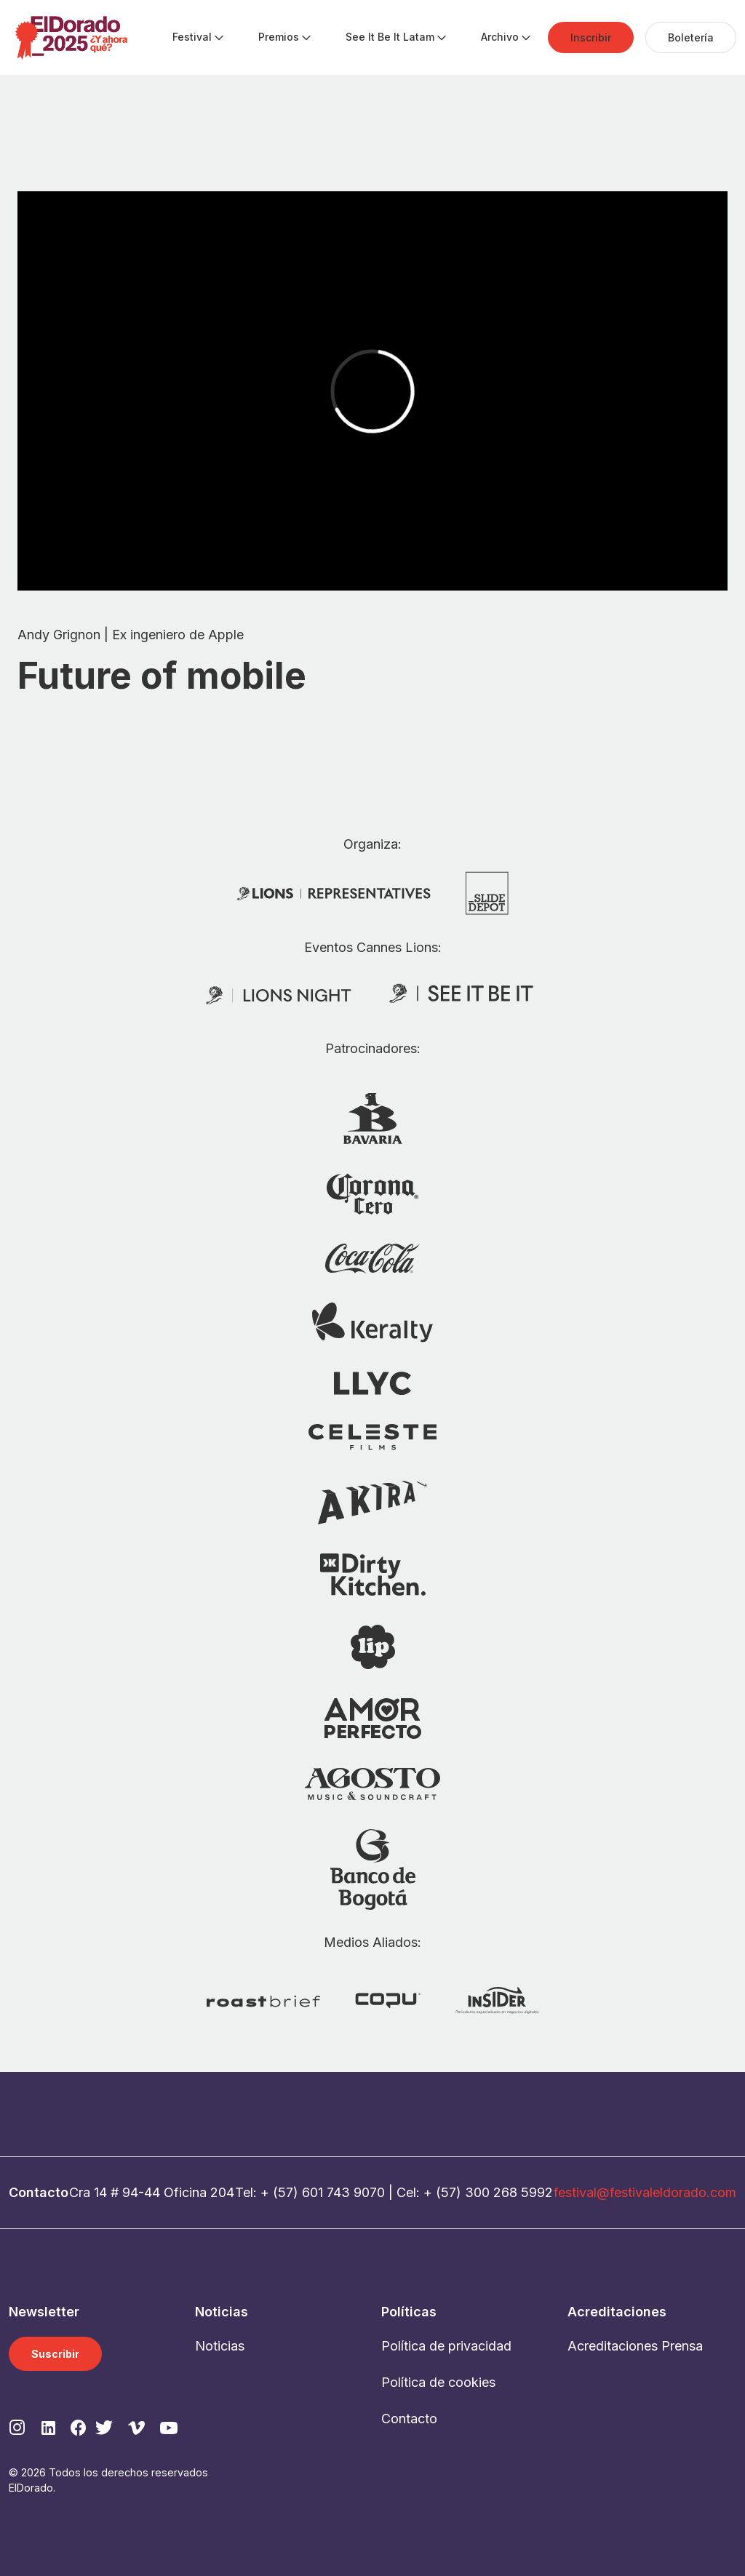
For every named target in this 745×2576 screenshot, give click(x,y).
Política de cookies (438, 2382)
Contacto (409, 2418)
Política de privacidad (446, 2345)
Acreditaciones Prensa (635, 2345)
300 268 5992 (509, 2192)
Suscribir (55, 2354)
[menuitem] (192, 38)
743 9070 (356, 2192)
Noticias (219, 2345)
